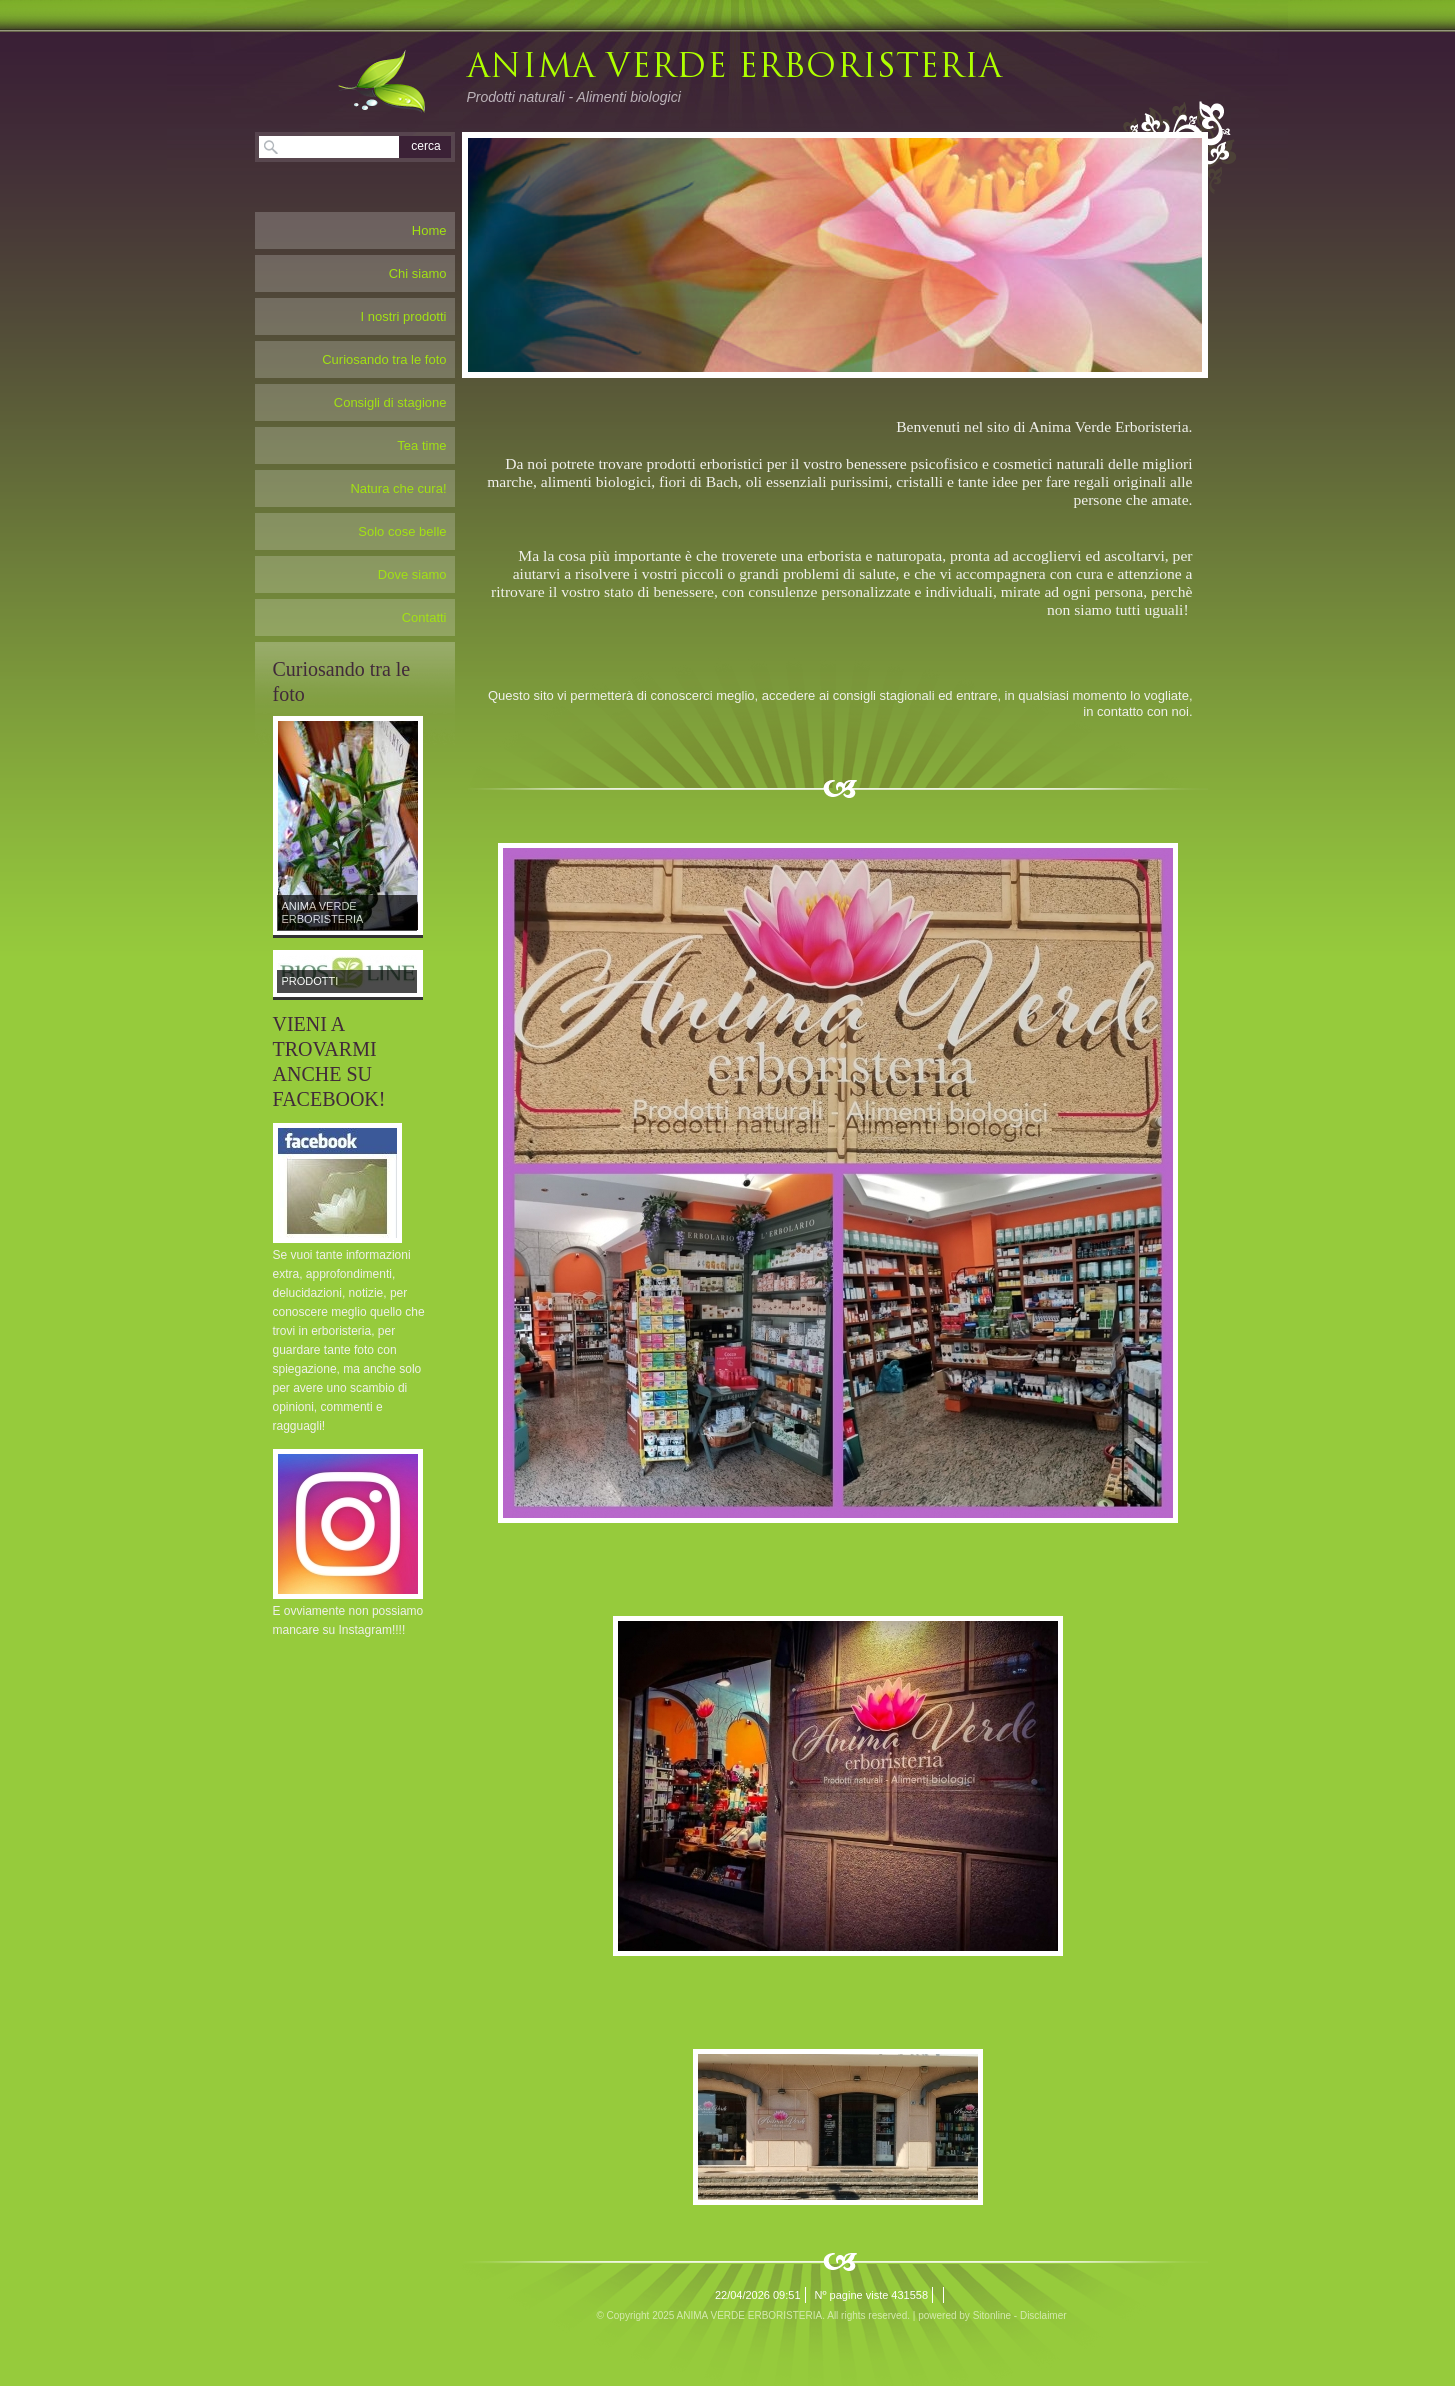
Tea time (421, 445)
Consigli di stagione (390, 402)
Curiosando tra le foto (384, 359)
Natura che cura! (398, 488)
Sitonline (992, 2315)
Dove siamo (412, 574)
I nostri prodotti (404, 316)
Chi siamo (418, 273)
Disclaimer (1043, 2315)
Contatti (424, 617)
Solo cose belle (402, 531)
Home (429, 230)
